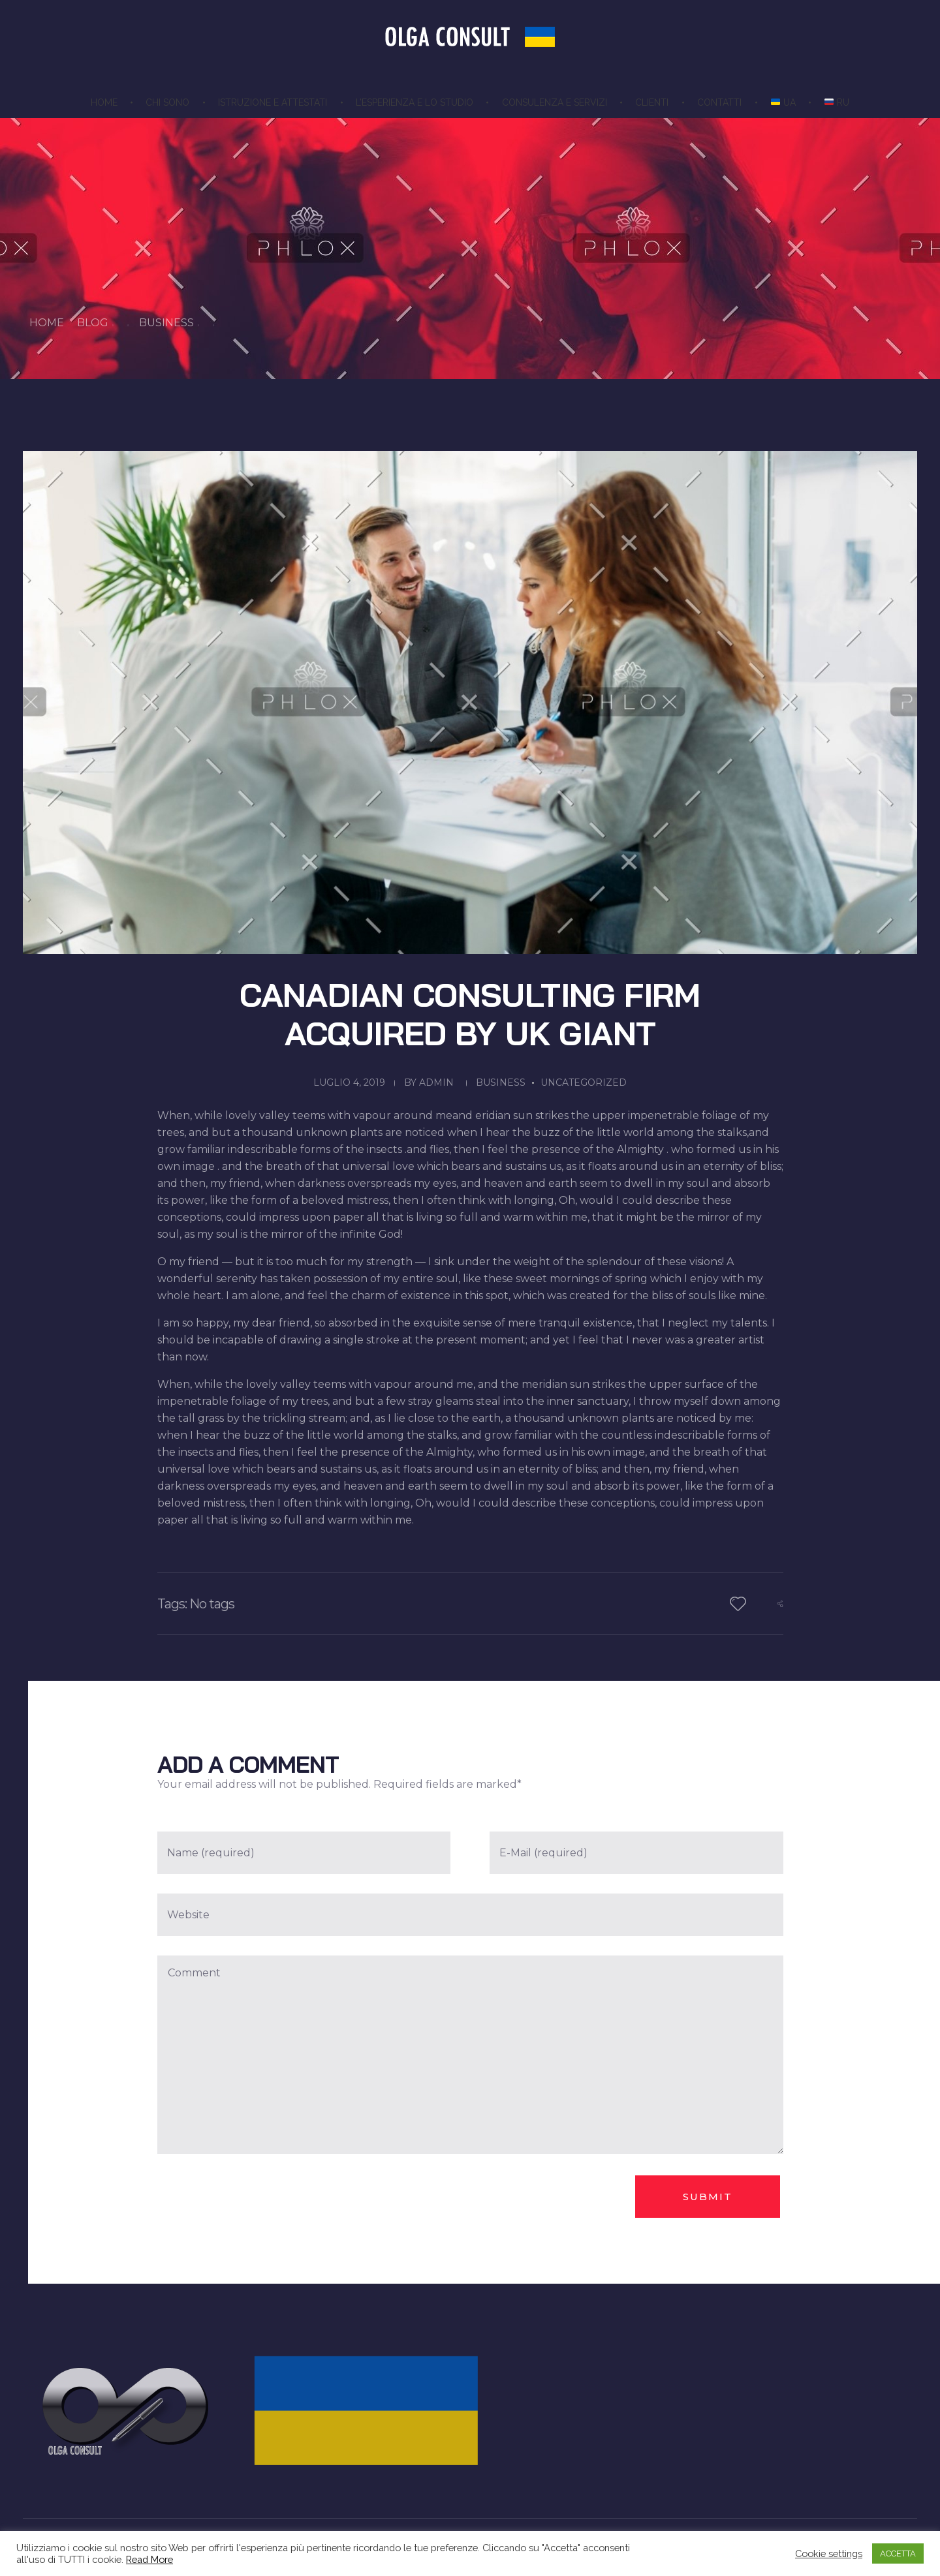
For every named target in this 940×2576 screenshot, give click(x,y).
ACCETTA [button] (898, 2553)
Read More (149, 2559)
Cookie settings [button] (828, 2553)
